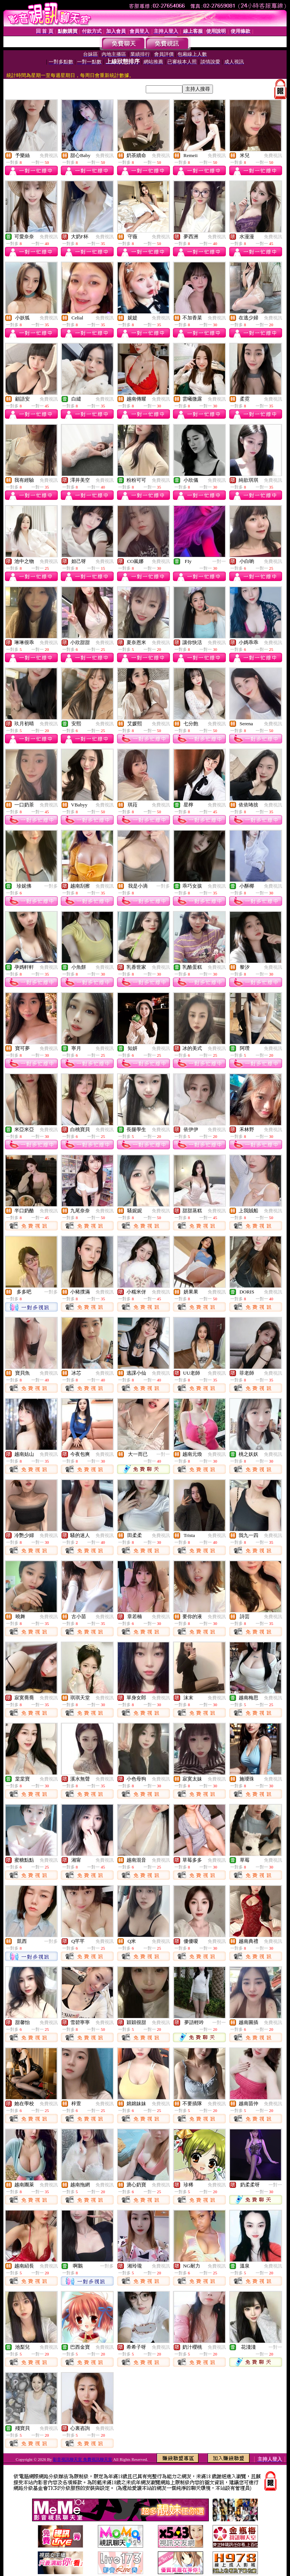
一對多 (51, 886)
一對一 (219, 561)
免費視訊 (49, 155)
